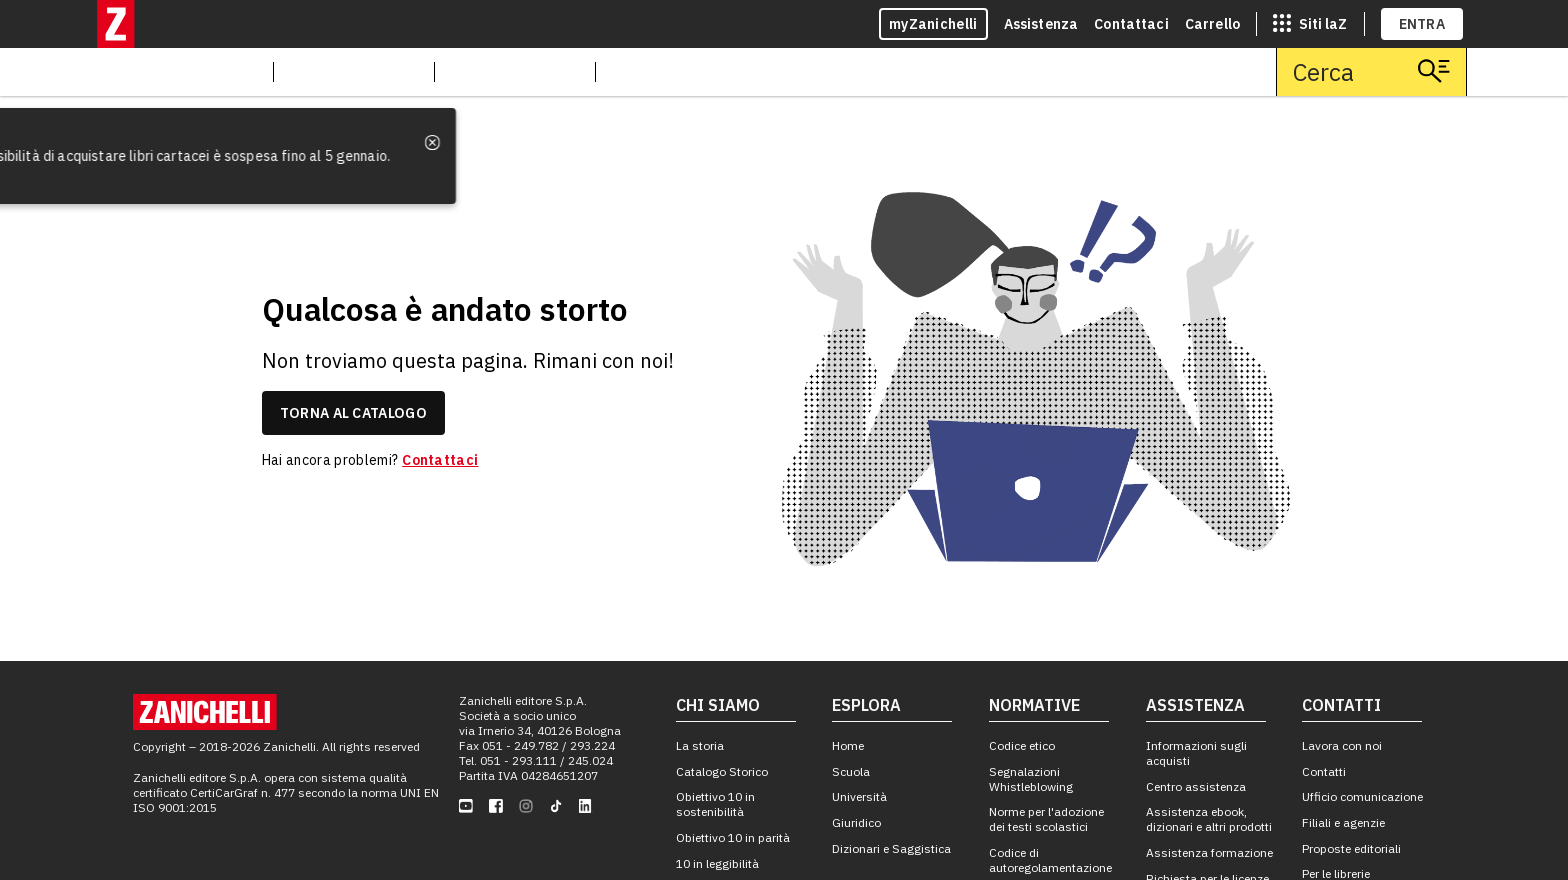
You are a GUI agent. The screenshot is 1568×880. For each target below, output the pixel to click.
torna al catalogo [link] (353, 413)
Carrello (1212, 24)
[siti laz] (1310, 24)
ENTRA (1422, 24)
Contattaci (1131, 24)
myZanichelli (933, 24)
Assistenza (1041, 24)
